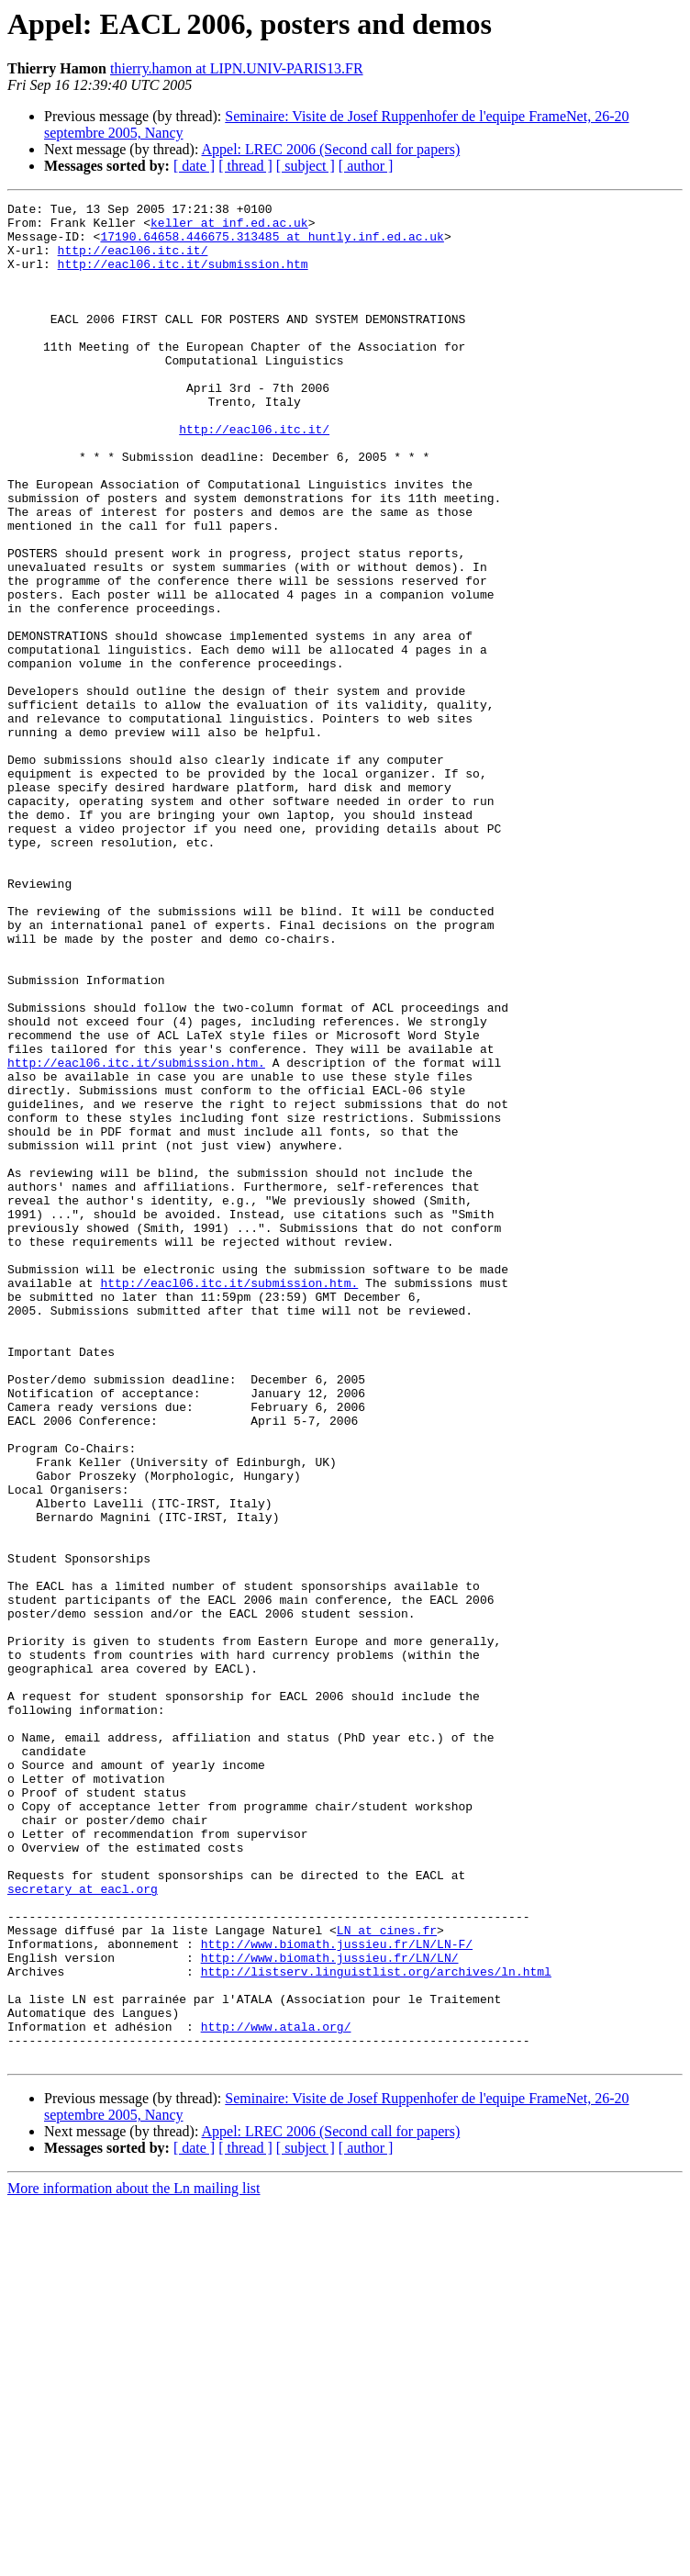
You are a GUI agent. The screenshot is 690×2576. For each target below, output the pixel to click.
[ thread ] (245, 166)
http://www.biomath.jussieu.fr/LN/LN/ (330, 2310)
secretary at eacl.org (82, 2227)
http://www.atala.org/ (276, 2392)
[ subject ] (305, 166)
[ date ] (194, 166)
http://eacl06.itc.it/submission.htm (183, 277)
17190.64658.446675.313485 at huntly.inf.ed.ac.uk (271, 244)
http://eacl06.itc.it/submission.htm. (136, 1235)
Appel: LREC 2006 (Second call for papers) (331, 149)
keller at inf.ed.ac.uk (229, 227)
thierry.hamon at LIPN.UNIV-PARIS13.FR (236, 68)
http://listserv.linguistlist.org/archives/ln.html (376, 2326)
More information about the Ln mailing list (134, 2560)
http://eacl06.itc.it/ (133, 260)
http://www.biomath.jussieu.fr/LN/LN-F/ (337, 2293)
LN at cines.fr (387, 2276)
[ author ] (366, 166)
